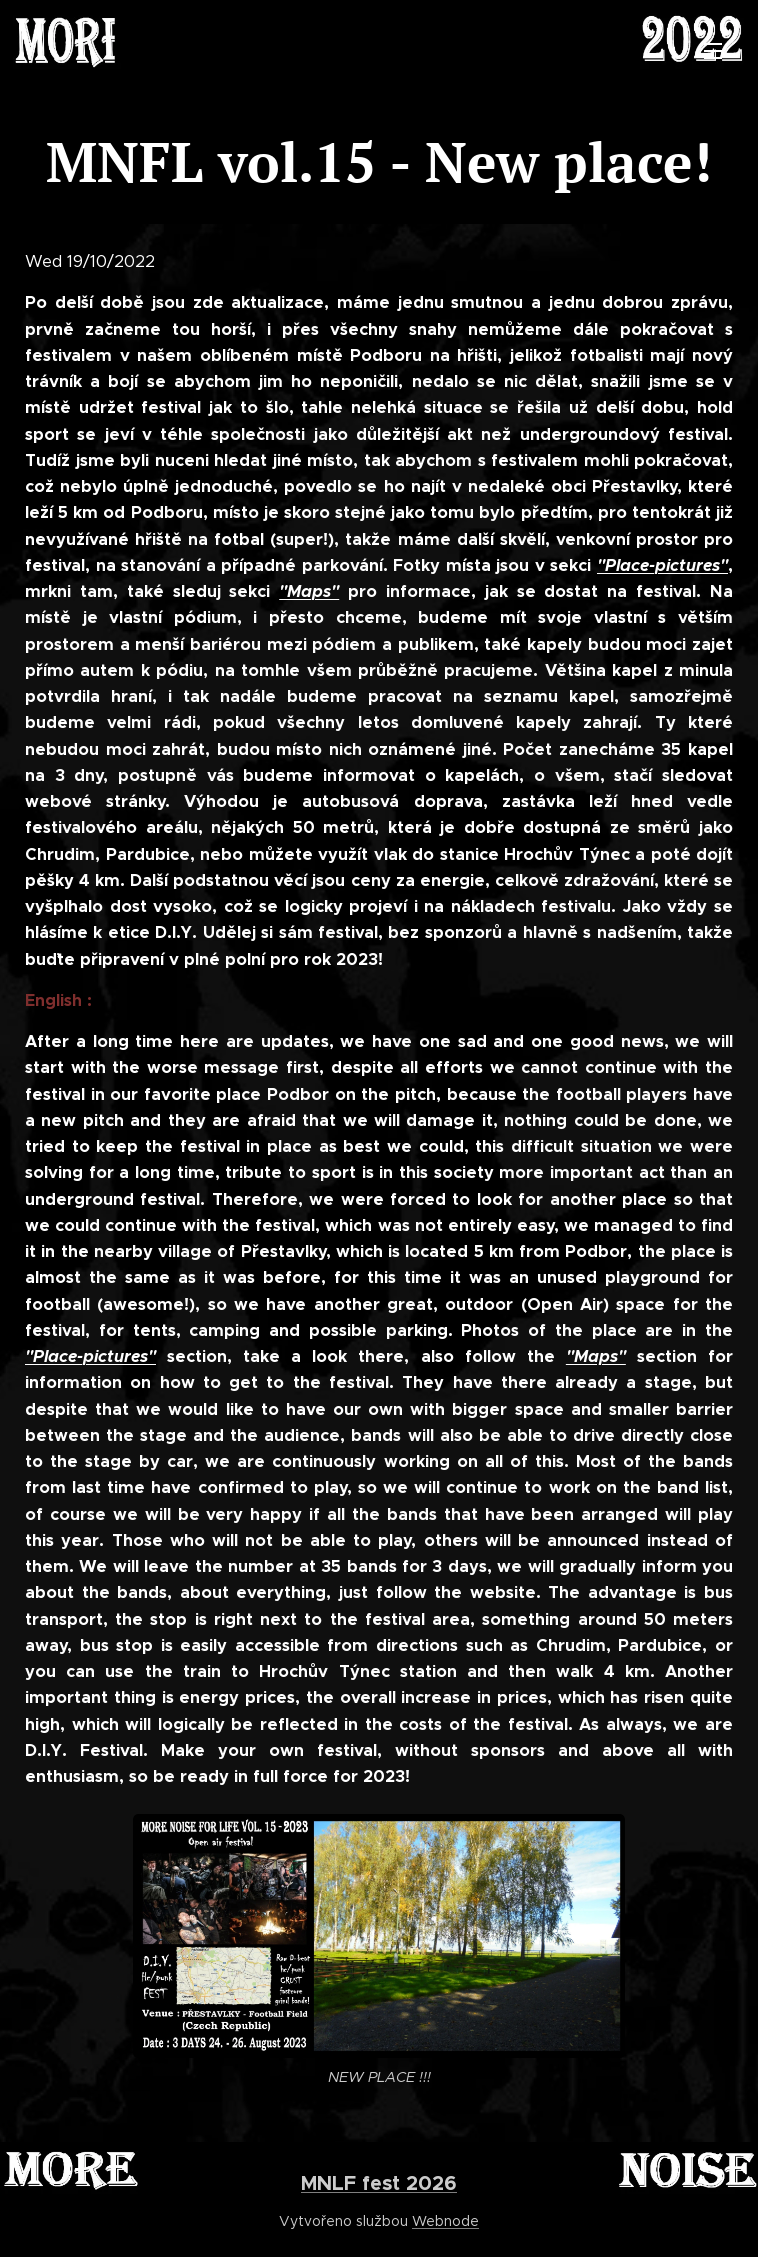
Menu (713, 51)
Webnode (445, 2221)
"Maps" (309, 591)
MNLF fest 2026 (379, 2183)
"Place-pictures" (662, 564)
